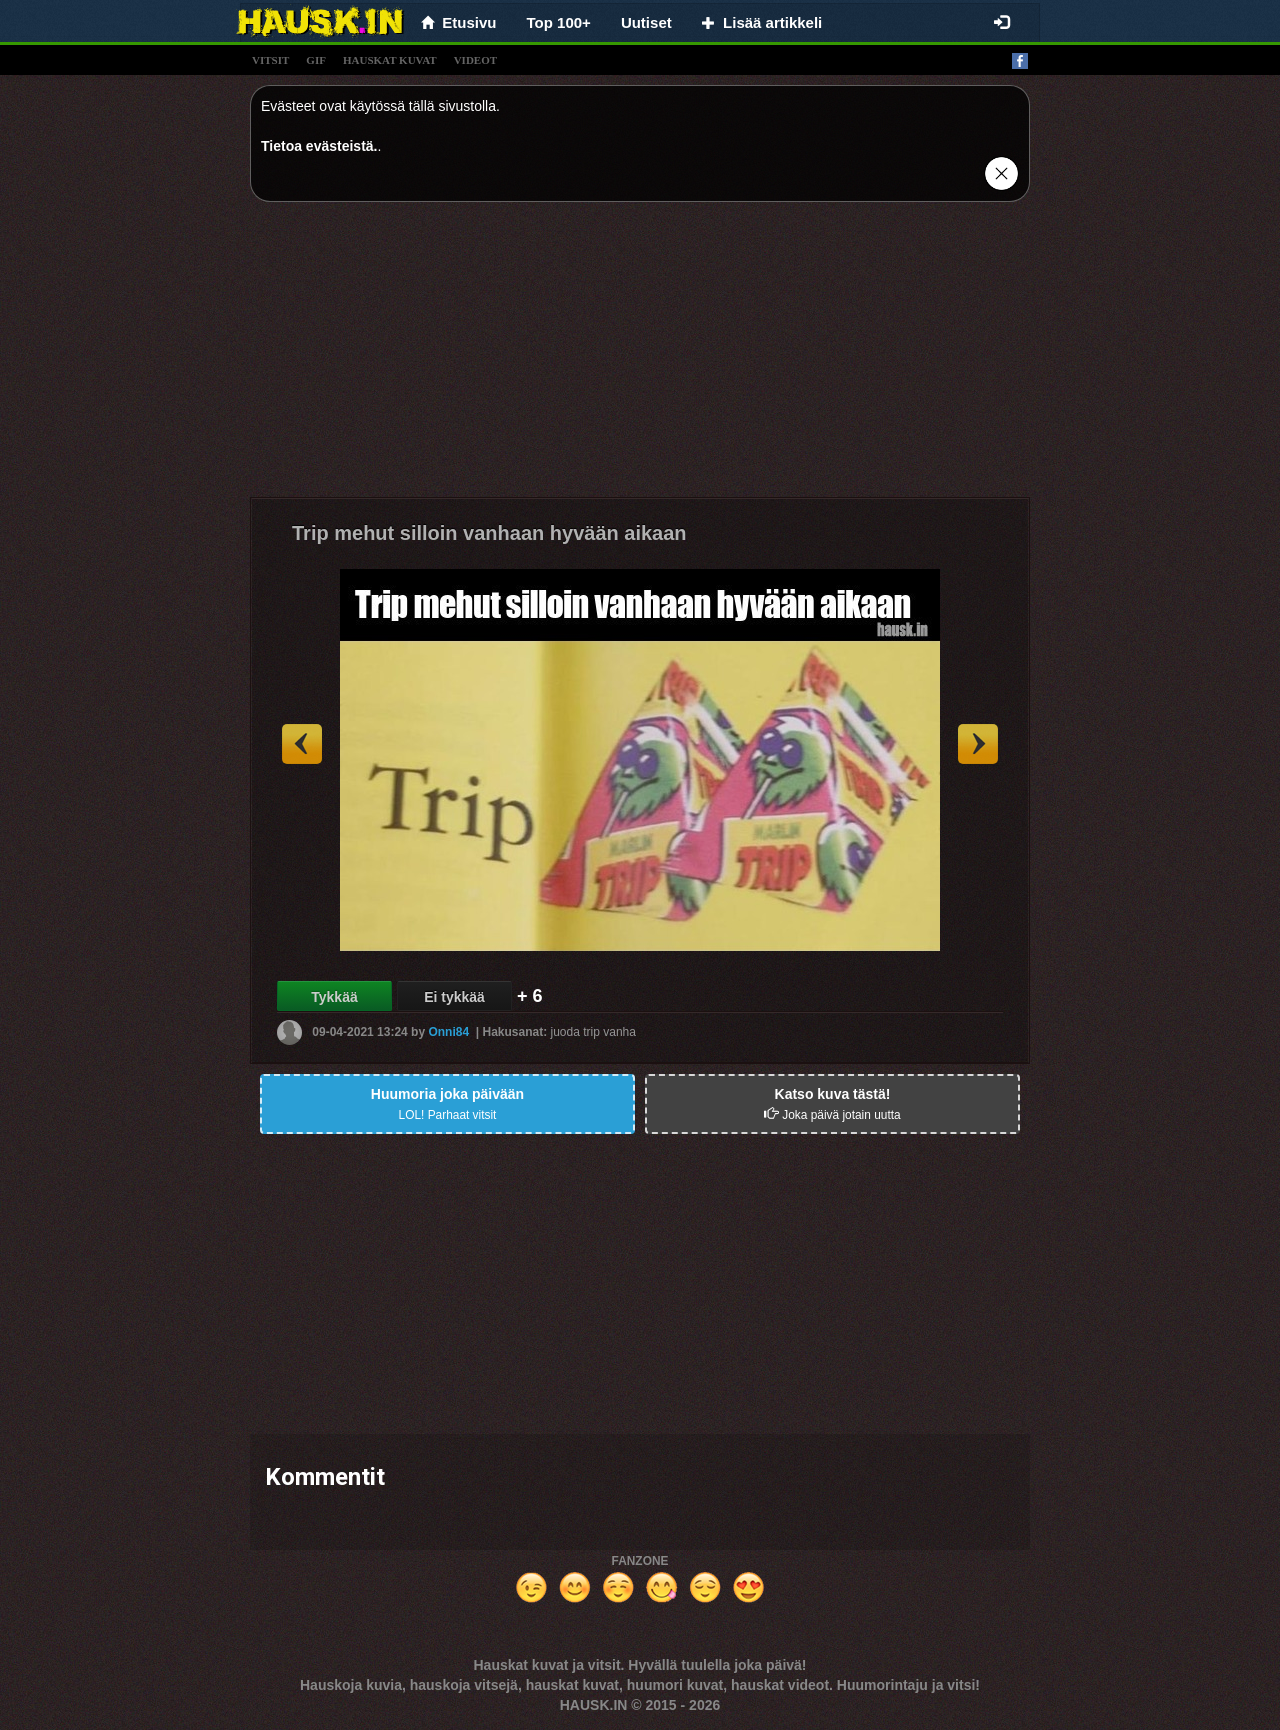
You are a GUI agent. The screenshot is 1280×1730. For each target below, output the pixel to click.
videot (475, 60)
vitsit (270, 60)
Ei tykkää (454, 997)
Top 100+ (559, 22)
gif (316, 60)
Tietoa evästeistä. (319, 146)
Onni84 (448, 1032)
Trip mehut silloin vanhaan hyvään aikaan (489, 533)
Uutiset (646, 22)
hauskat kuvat (390, 60)
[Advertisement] (640, 357)
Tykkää (334, 997)
